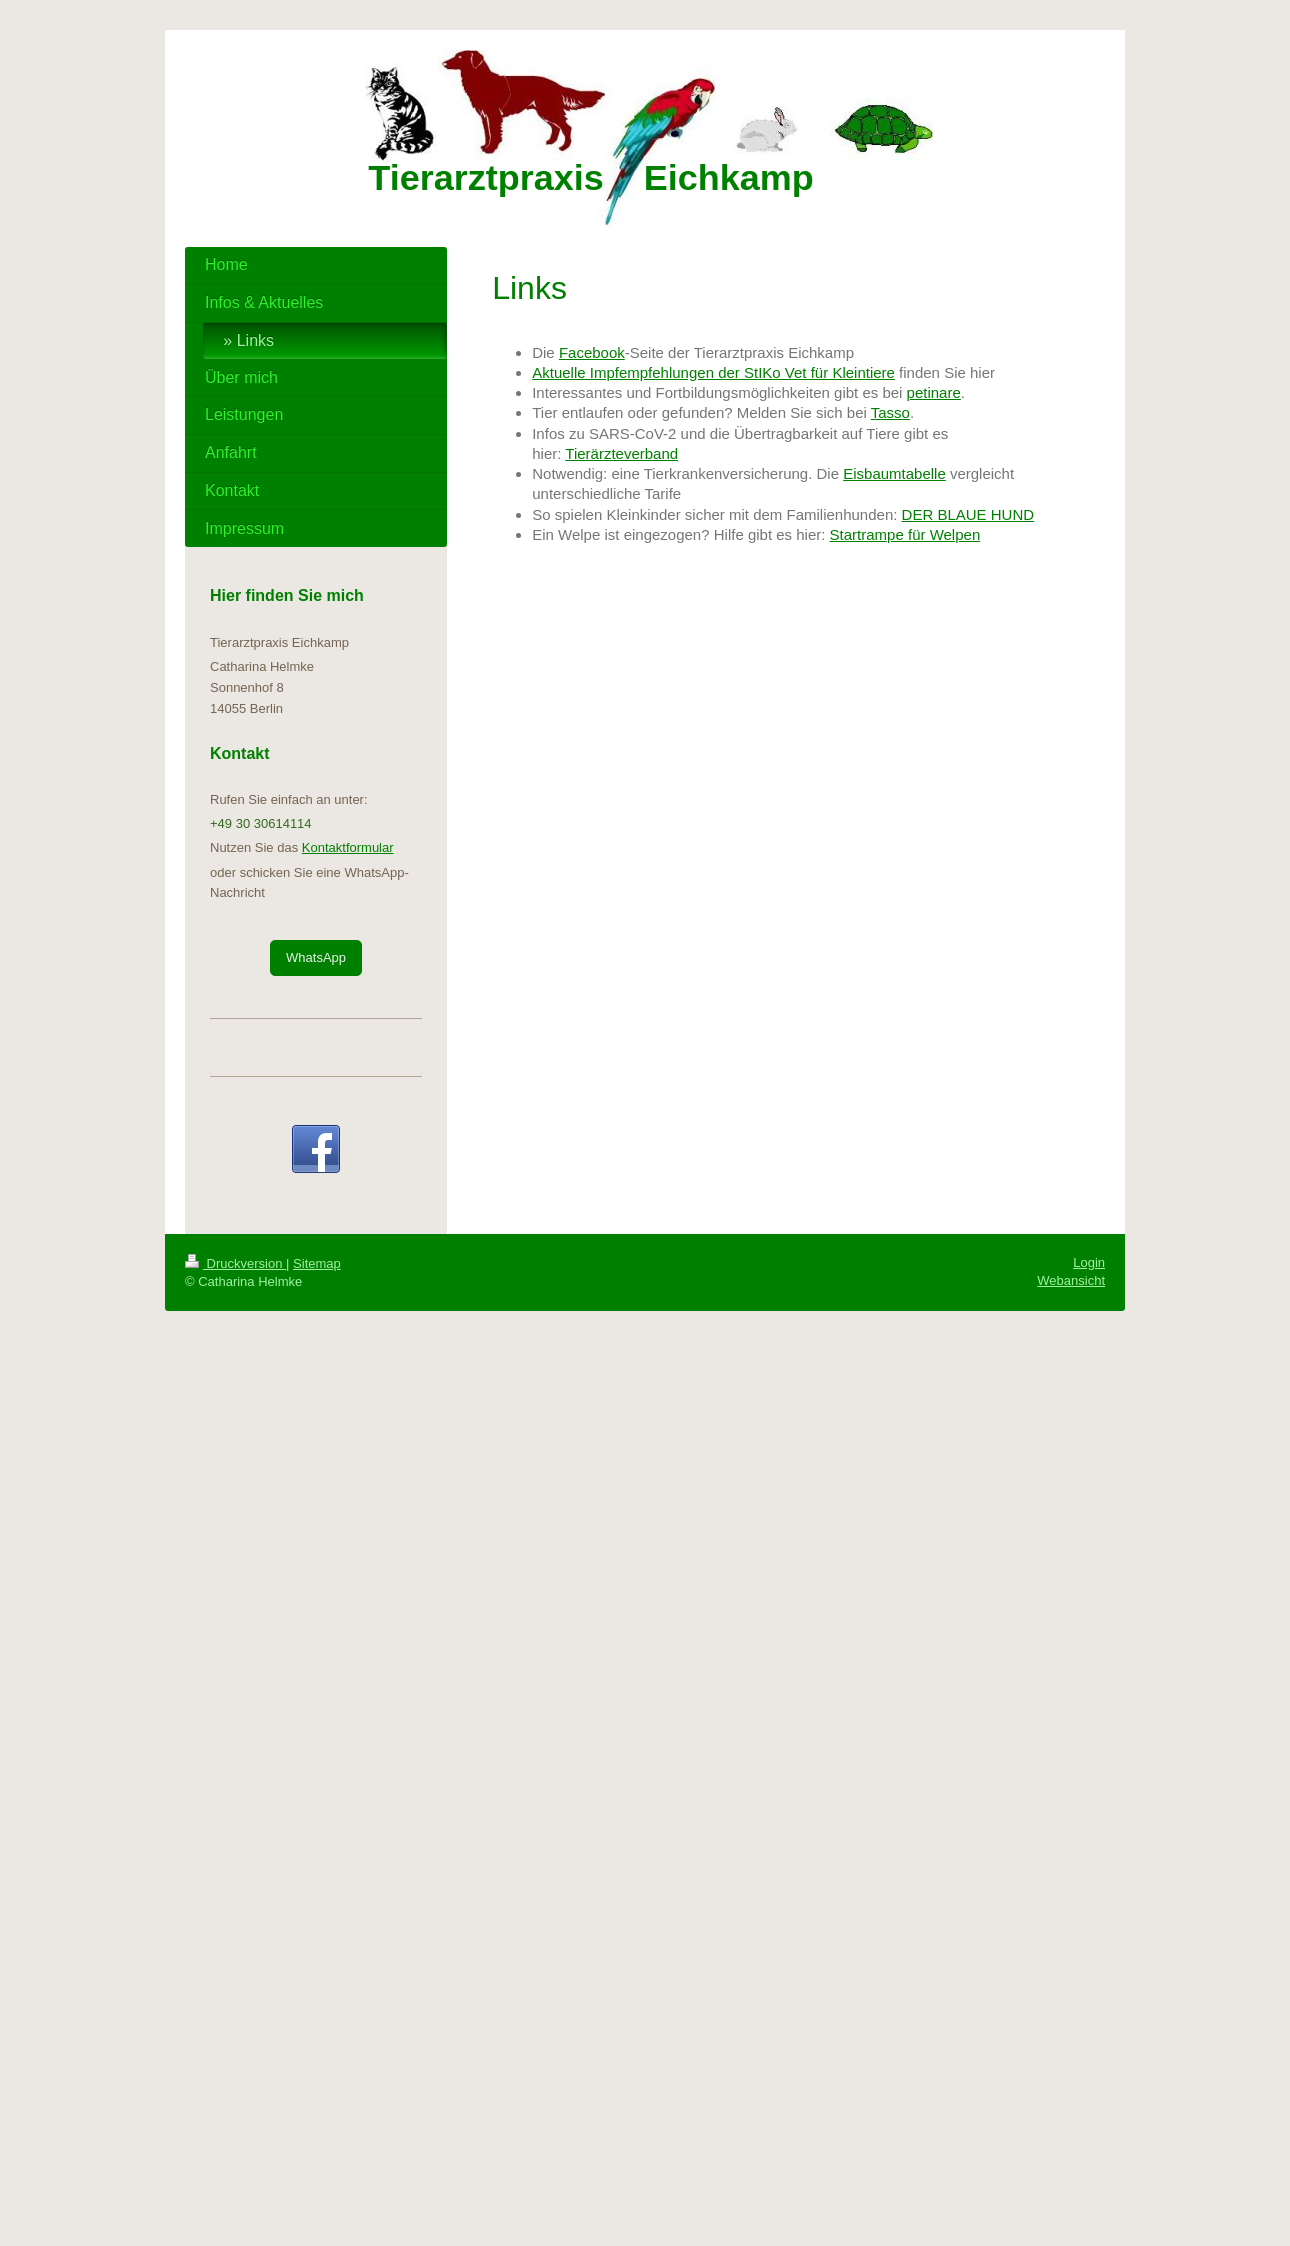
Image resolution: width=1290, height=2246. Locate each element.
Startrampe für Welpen (905, 534)
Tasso (890, 412)
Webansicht (1071, 1280)
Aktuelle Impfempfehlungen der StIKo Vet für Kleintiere (713, 372)
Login (1089, 1262)
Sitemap (317, 1263)
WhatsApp (316, 957)
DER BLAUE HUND (968, 514)
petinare (934, 392)
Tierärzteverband (621, 453)
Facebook (592, 352)
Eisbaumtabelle (894, 473)
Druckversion (235, 1263)
